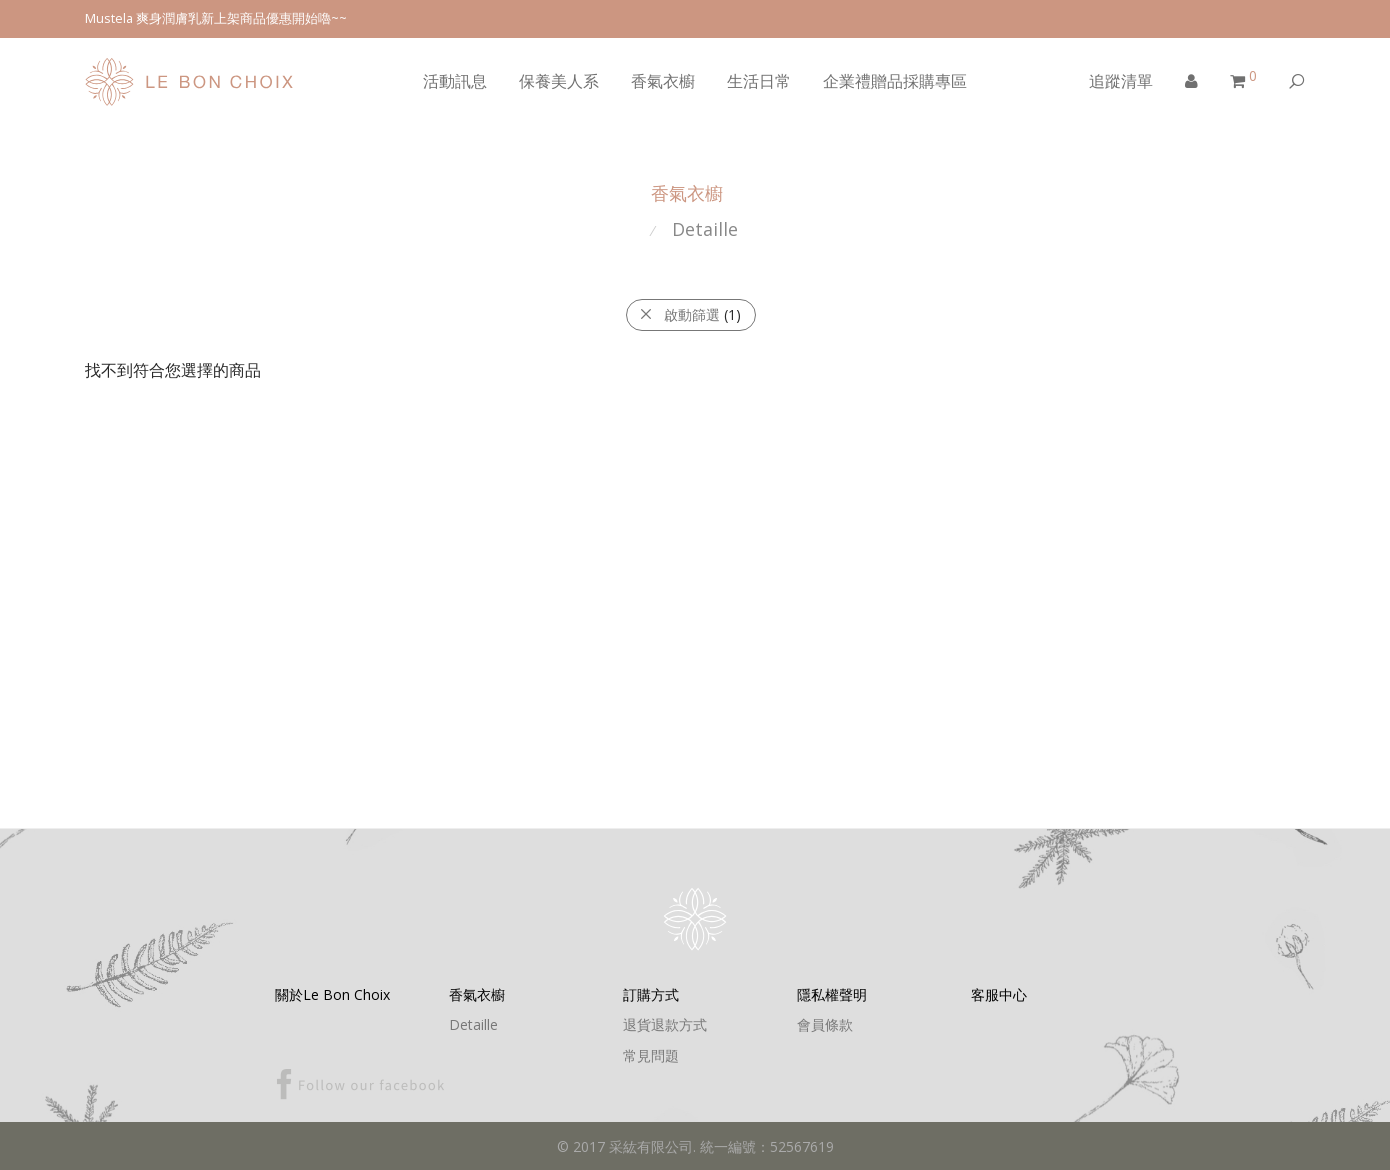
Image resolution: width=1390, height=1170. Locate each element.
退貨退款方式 (665, 1024)
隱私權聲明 (832, 994)
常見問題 (651, 1055)
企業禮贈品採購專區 (895, 81)
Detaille (705, 229)
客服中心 (999, 994)
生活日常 (759, 81)
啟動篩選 (690, 314)
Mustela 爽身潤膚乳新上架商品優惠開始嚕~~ (216, 18)
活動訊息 (455, 81)
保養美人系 (559, 81)
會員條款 (825, 1024)
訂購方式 (651, 994)
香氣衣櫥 (663, 81)
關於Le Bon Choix (332, 994)
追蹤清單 (1121, 81)
